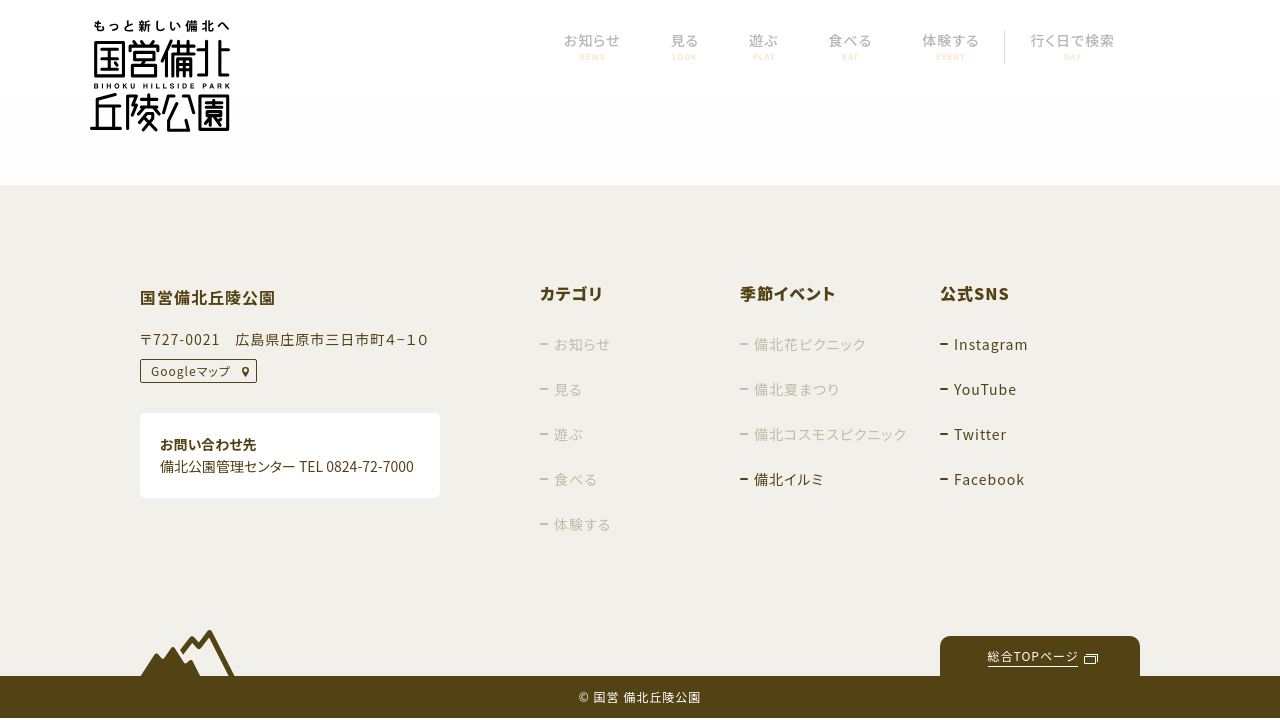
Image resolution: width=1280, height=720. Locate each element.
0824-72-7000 (369, 466)
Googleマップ (191, 370)
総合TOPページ (1033, 656)
